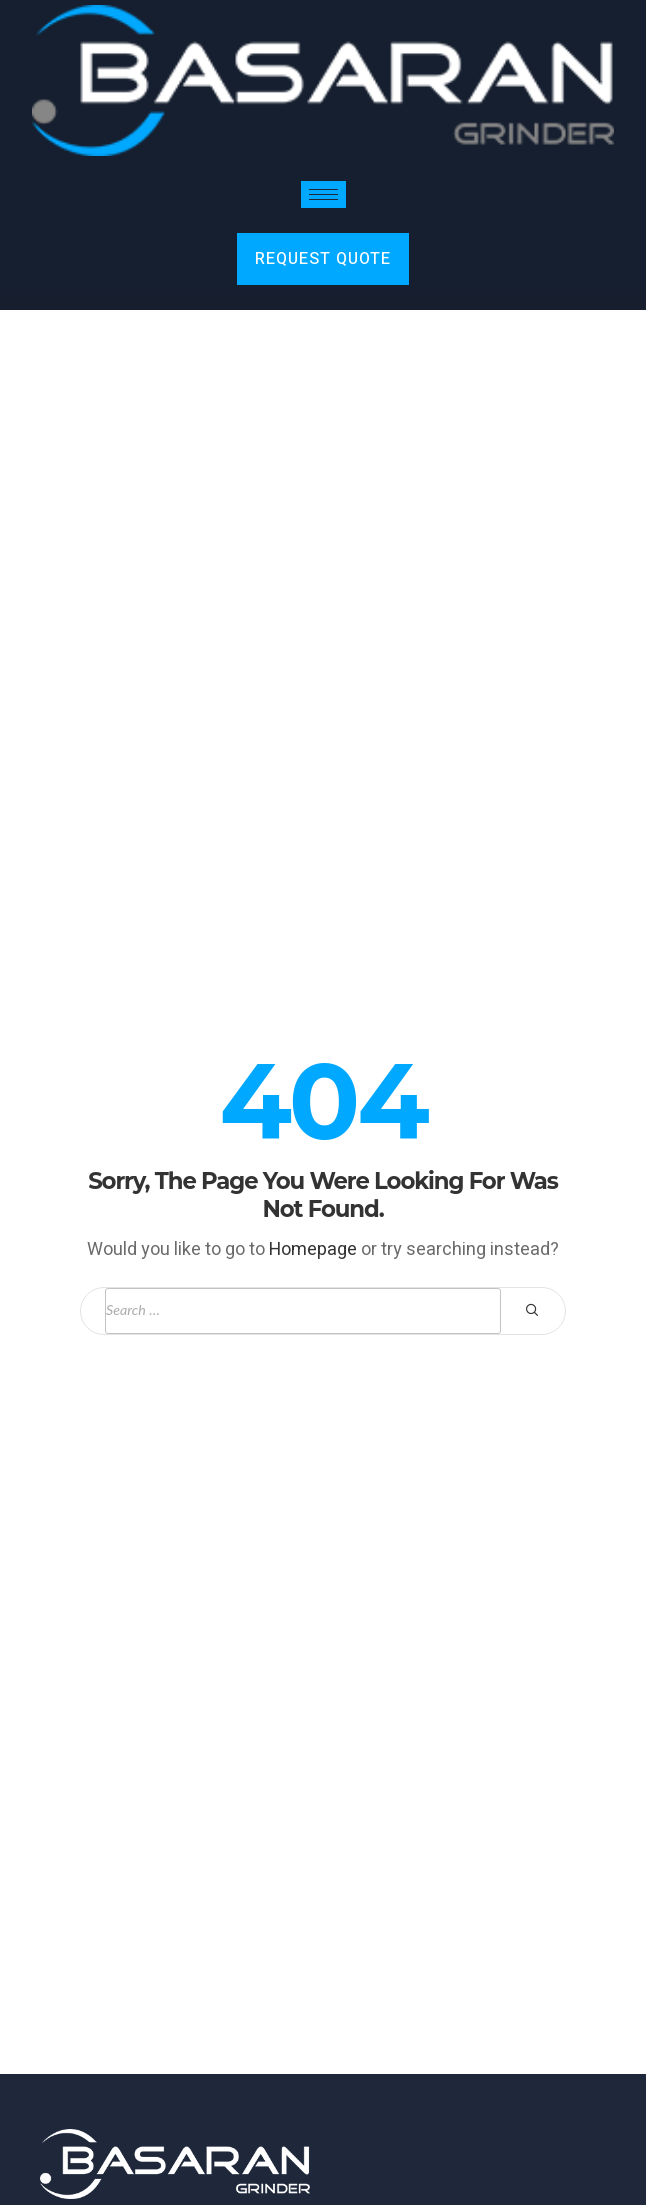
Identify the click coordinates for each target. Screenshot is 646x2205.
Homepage (313, 1249)
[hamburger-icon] (323, 194)
